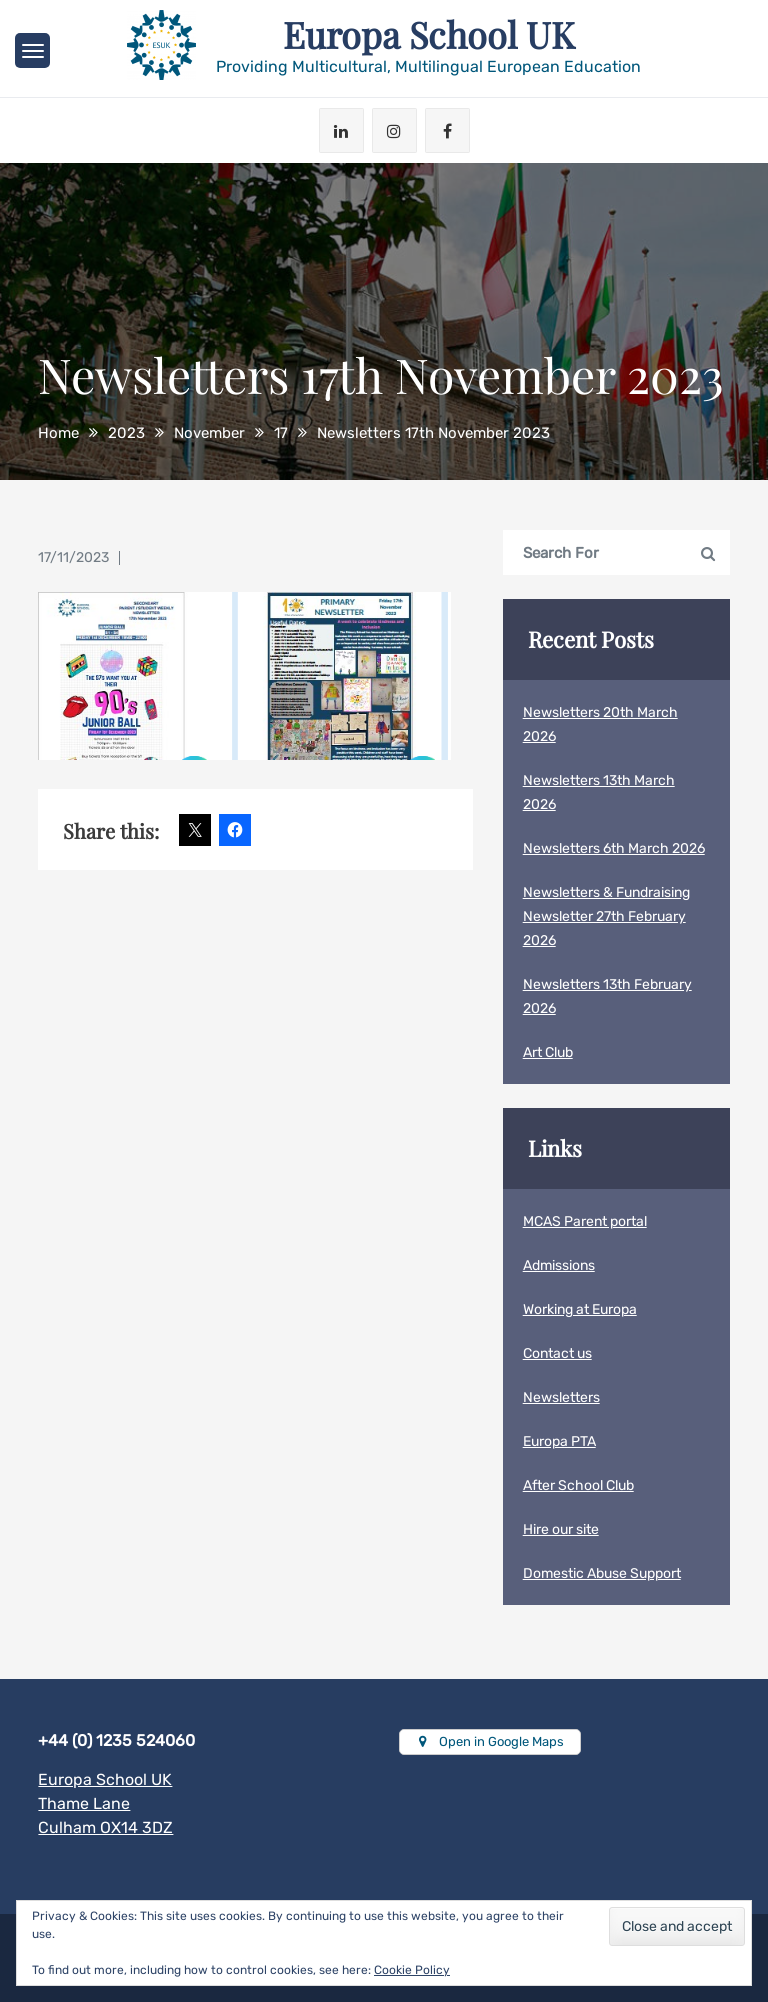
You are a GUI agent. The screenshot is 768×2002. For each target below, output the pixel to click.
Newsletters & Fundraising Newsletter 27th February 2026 (606, 916)
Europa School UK (429, 34)
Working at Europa (580, 1309)
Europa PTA (559, 1441)
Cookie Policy (412, 1970)
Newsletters (561, 1397)
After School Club (578, 1485)
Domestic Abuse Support (602, 1573)
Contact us (557, 1353)
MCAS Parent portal (585, 1221)
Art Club (548, 1052)
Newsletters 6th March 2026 (614, 848)
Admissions (559, 1265)
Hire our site (561, 1529)
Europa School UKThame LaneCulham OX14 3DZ (105, 1803)
